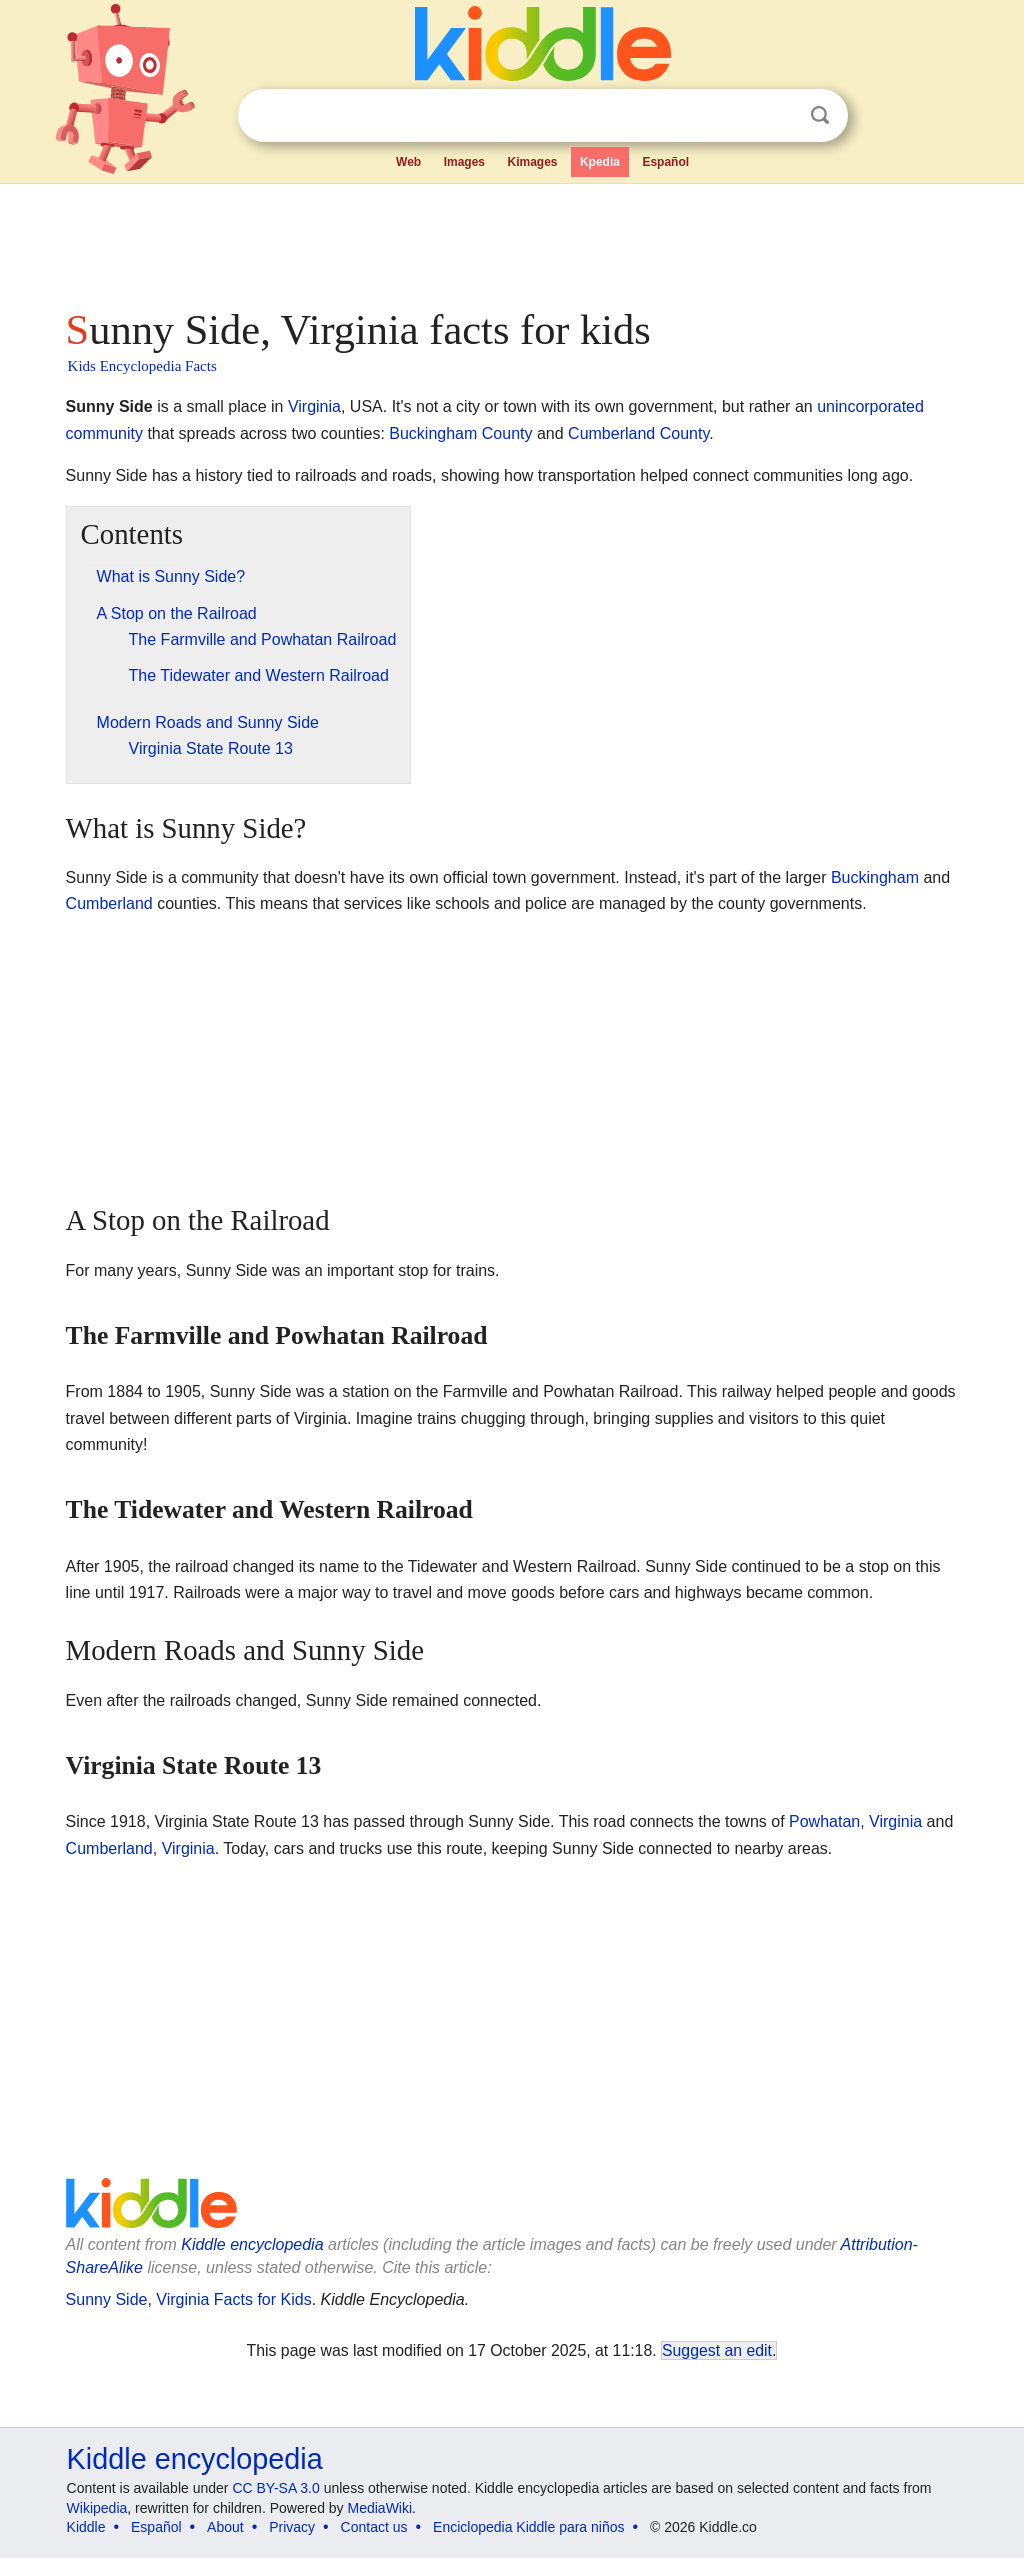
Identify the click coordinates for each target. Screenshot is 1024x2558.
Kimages (532, 162)
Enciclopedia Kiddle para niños (528, 2527)
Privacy (292, 2527)
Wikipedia (97, 2508)
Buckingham (875, 877)
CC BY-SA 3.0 (275, 2488)
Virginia (314, 406)
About (225, 2527)
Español (665, 162)
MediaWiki (380, 2508)
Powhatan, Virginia (855, 1821)
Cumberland (109, 903)
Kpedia (600, 162)
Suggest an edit (717, 2350)
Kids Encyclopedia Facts (142, 366)
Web (408, 162)
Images (464, 162)
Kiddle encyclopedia (252, 2244)
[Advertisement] (511, 240)
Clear (779, 116)
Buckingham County (460, 433)
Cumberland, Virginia (140, 1848)
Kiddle (86, 2527)
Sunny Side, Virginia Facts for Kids (189, 2299)
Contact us (374, 2527)
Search (820, 115)
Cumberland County (638, 433)
